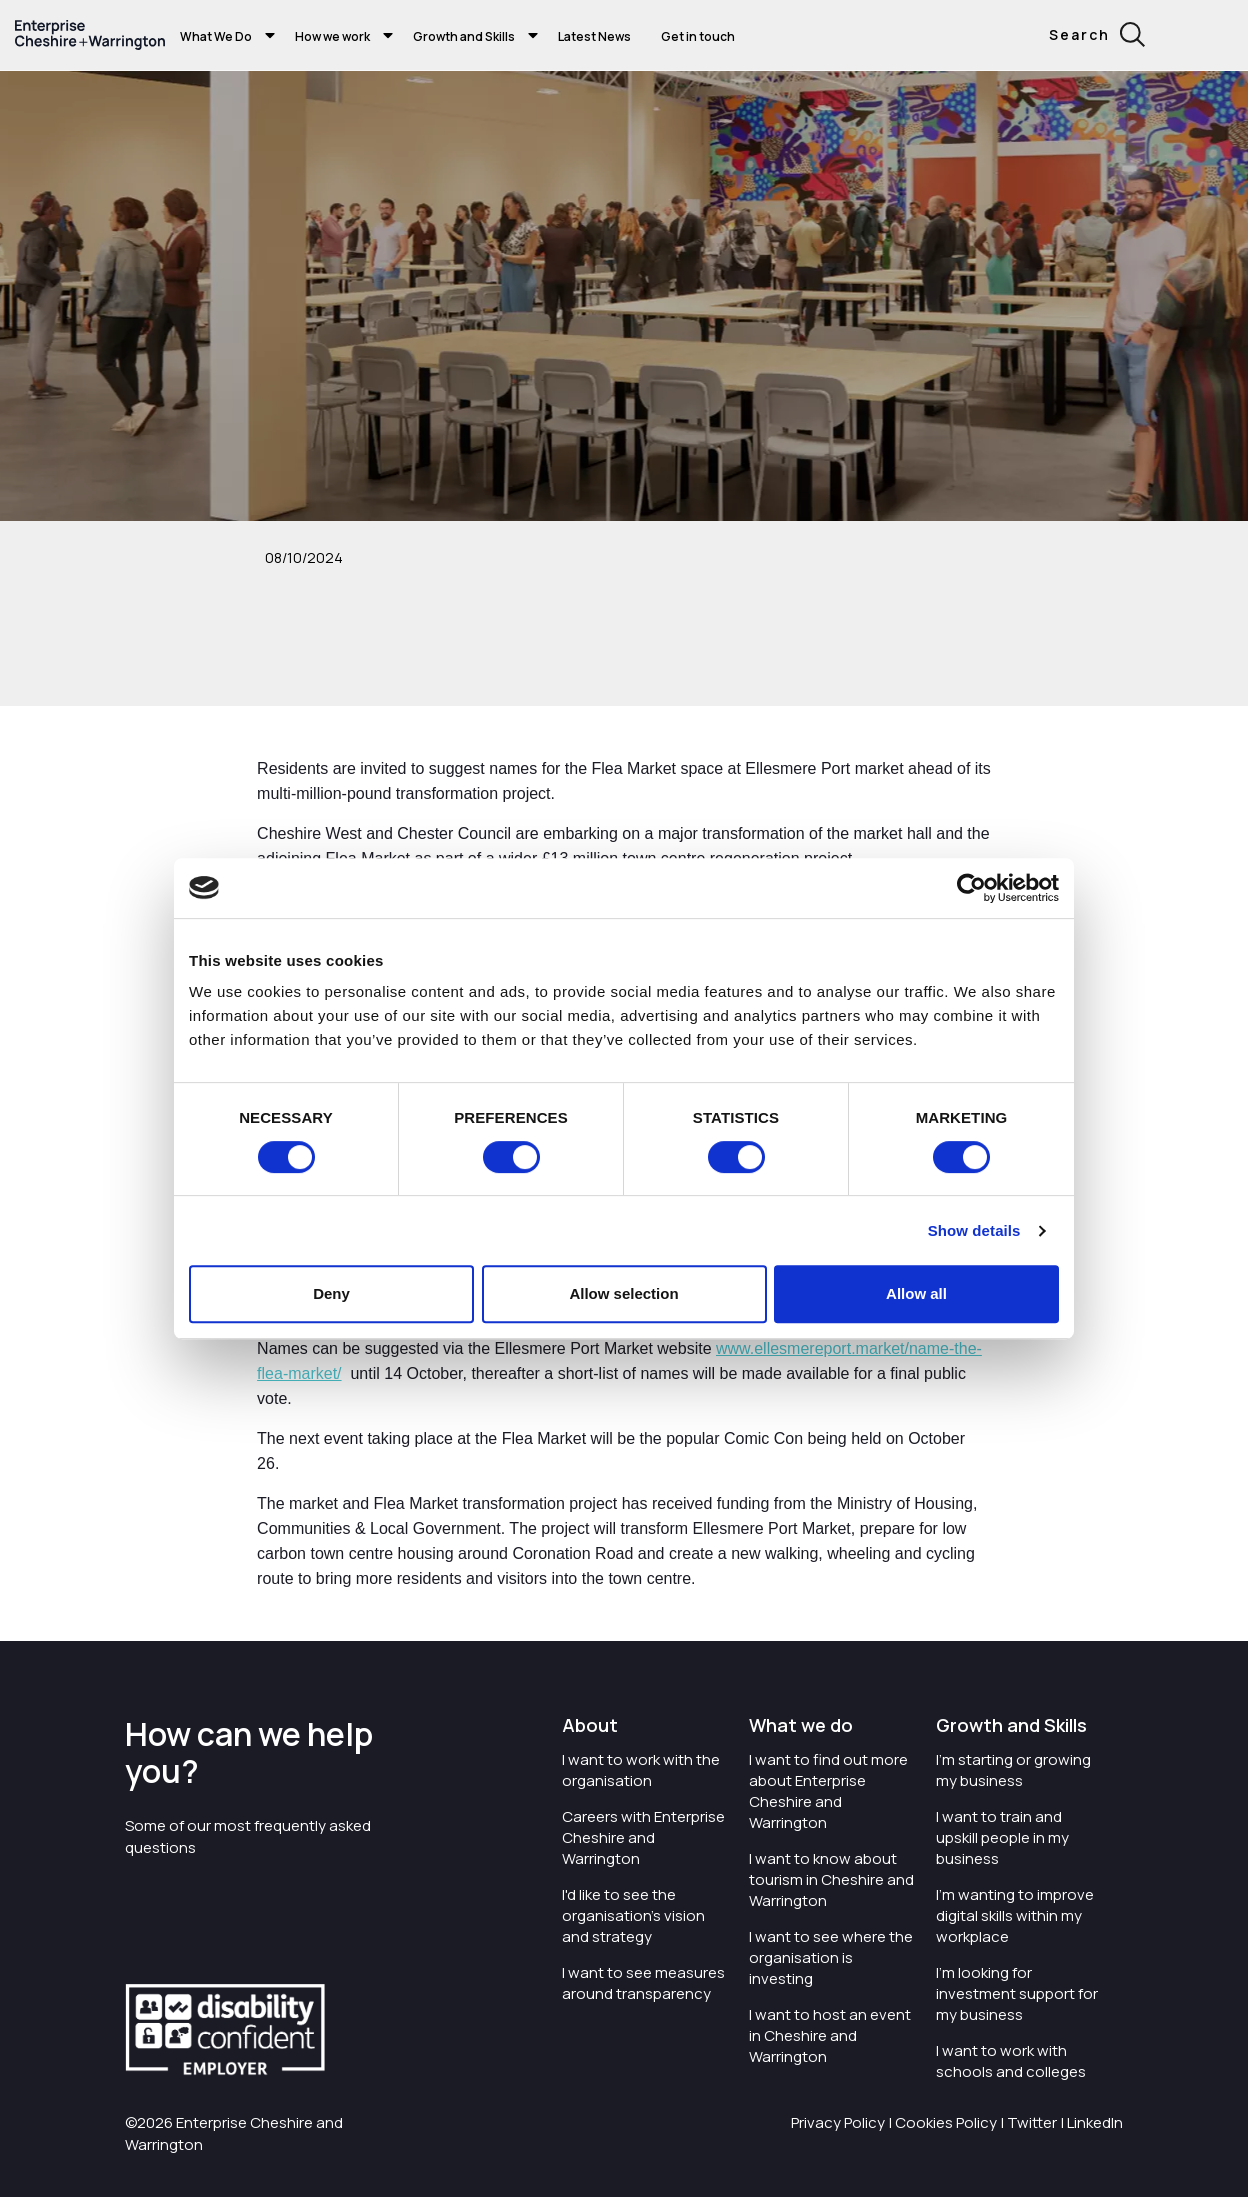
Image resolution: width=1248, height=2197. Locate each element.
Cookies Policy (946, 2122)
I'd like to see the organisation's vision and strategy (633, 1915)
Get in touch (698, 36)
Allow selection (623, 1293)
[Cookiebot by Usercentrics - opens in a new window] (971, 888)
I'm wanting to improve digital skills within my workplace (1015, 1915)
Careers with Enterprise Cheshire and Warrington (643, 1837)
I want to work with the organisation (641, 1770)
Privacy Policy (838, 2122)
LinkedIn (1095, 2122)
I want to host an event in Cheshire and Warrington (830, 2035)
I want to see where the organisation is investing (831, 1957)
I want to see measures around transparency (643, 1983)
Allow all (916, 1293)
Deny (331, 1293)
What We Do (216, 36)
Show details (974, 1230)
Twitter (1032, 2122)
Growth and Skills (464, 36)
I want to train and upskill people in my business (1002, 1837)
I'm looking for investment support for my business (1017, 1993)
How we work (332, 36)
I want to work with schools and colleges (1011, 2061)
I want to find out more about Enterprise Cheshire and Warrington (828, 1791)
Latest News (594, 36)
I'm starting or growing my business (1013, 1770)
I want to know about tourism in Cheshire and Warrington (831, 1879)
